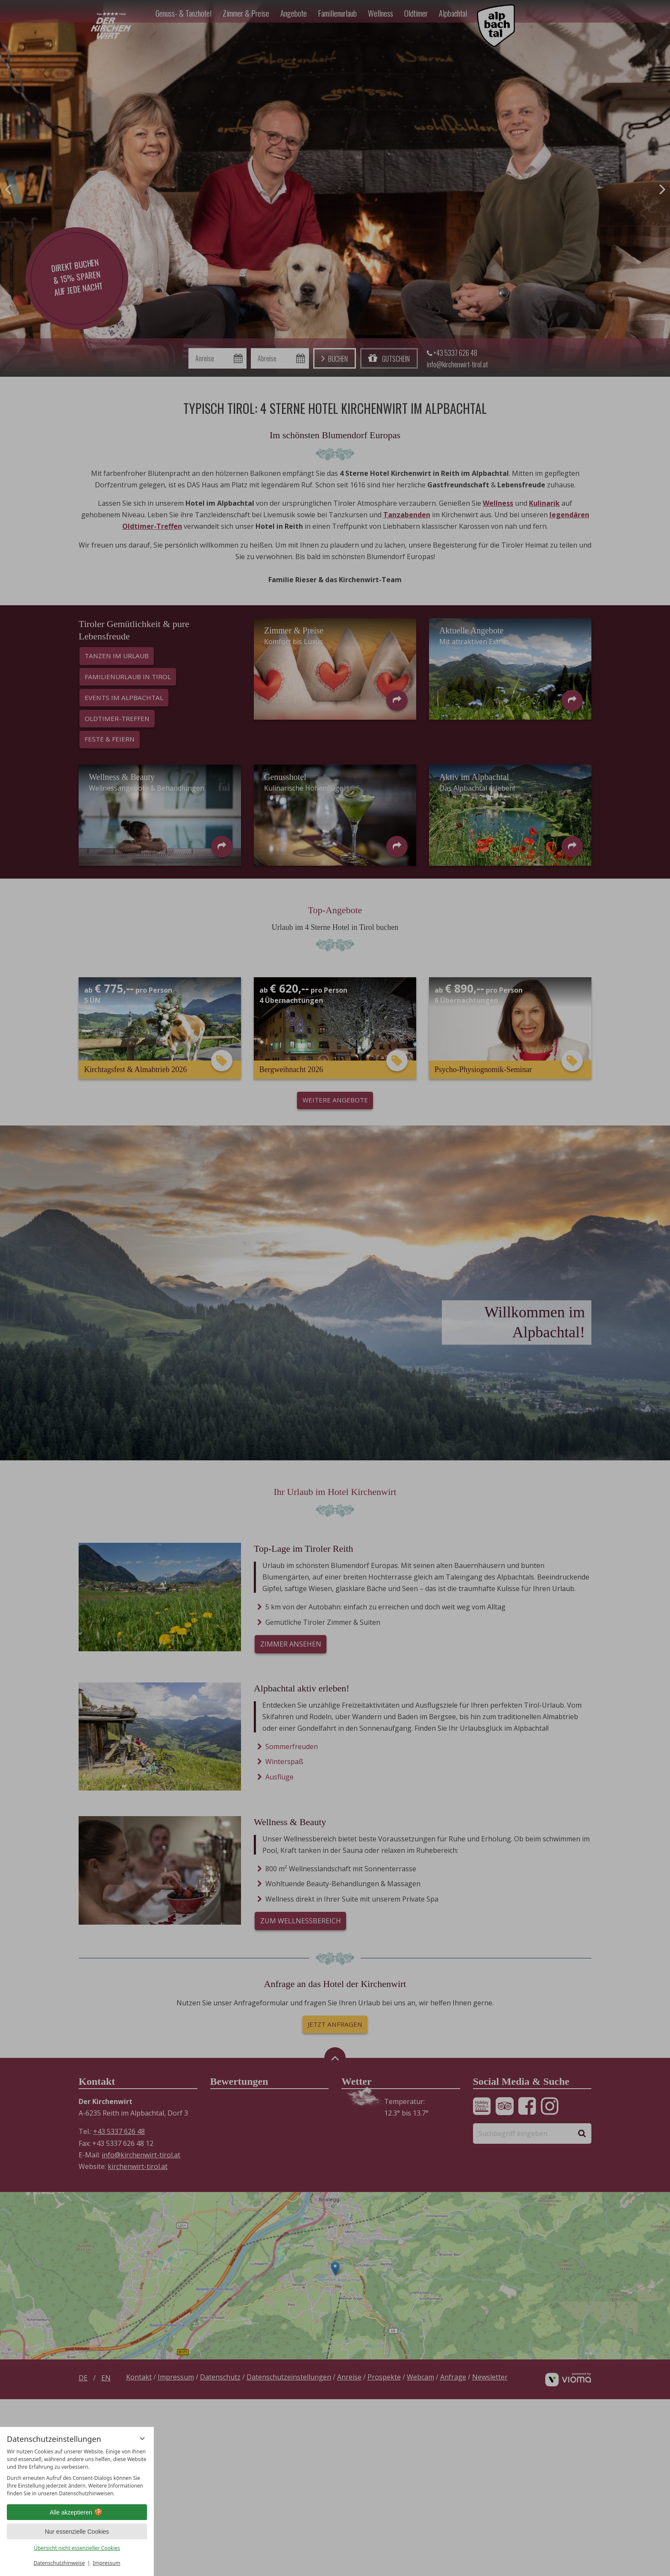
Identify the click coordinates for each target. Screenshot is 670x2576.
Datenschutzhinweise (59, 2563)
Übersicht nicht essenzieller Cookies (77, 2548)
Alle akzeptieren (77, 2512)
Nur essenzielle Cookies (77, 2531)
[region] (77, 2472)
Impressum (106, 2563)
